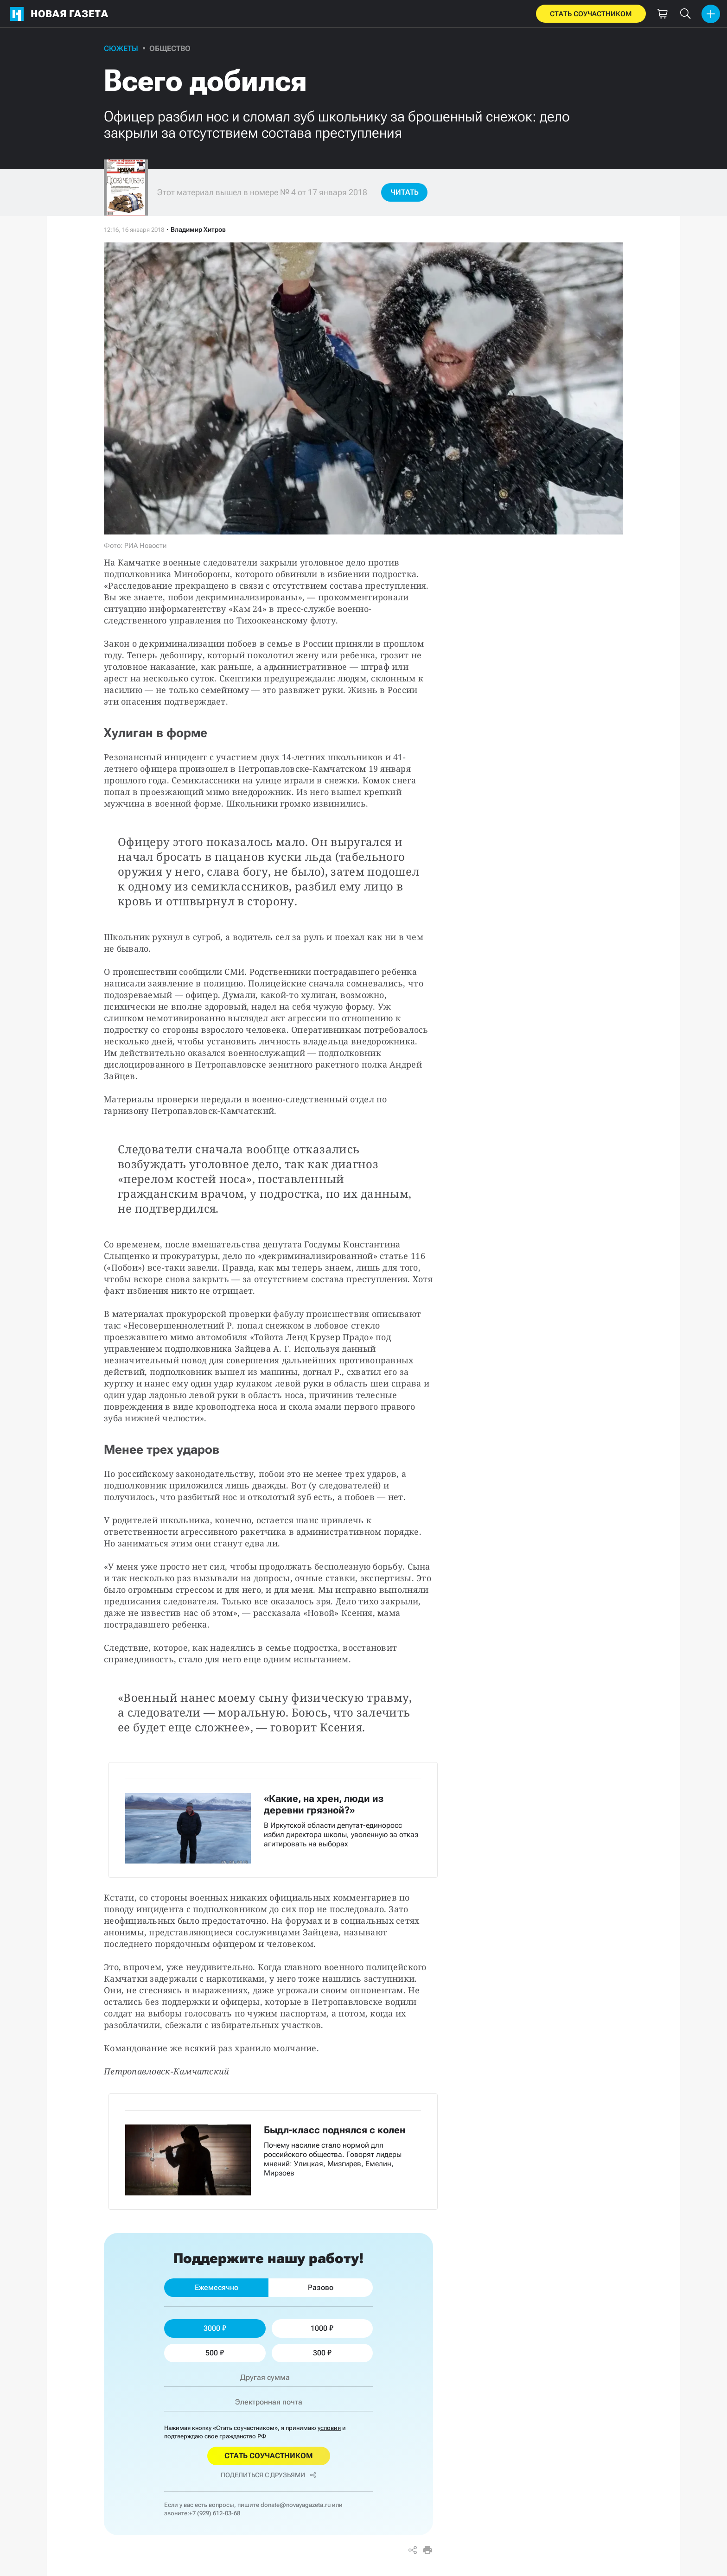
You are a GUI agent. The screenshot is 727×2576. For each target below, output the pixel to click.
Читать (404, 192)
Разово (320, 2287)
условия (329, 2427)
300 (322, 2352)
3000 (215, 2328)
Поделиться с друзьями (268, 2475)
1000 (322, 2328)
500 (214, 2352)
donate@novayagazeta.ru (296, 2504)
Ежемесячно (216, 2287)
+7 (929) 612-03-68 (214, 2513)
